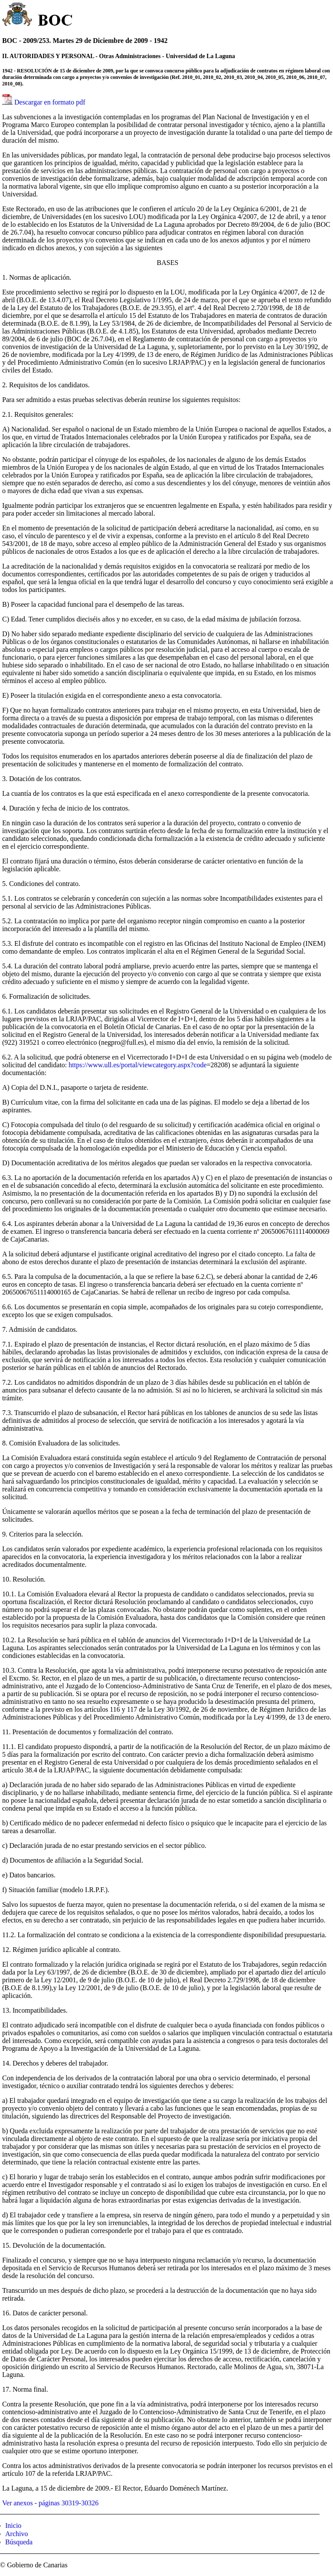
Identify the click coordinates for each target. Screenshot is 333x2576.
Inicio (13, 2525)
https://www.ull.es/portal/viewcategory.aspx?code (137, 1065)
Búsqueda (19, 2542)
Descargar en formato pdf (49, 102)
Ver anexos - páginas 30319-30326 (50, 2503)
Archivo (16, 2533)
